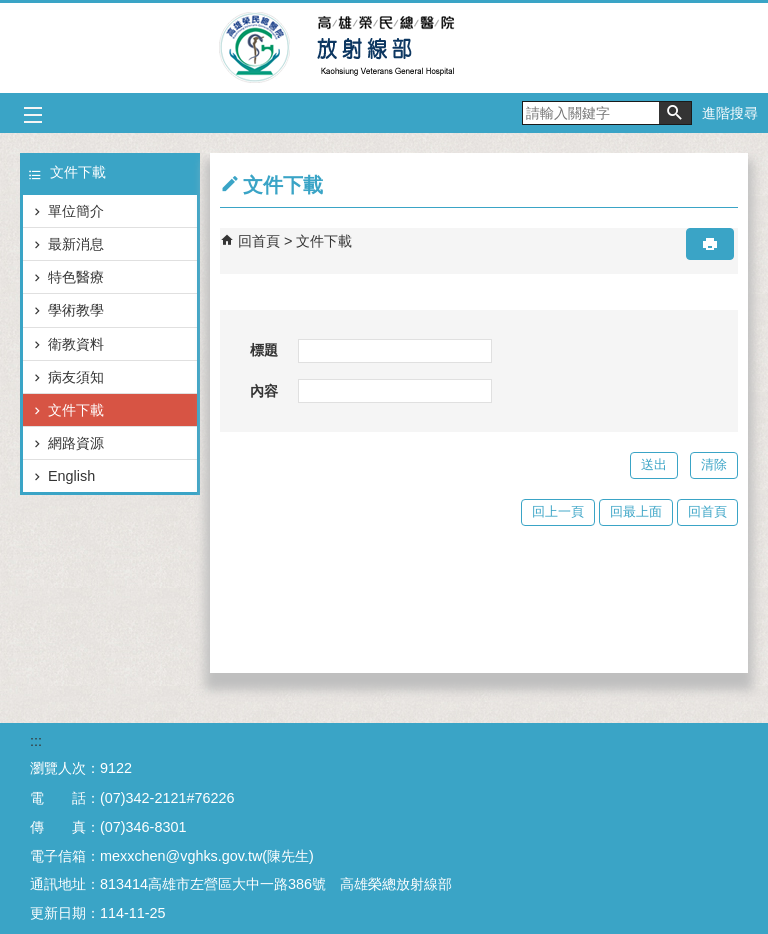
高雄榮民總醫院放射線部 (384, 48)
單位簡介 (76, 211)
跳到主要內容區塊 (10, 10)
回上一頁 (558, 511)
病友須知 (76, 377)
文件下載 (76, 410)
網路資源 (76, 443)
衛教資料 (76, 344)
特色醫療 (76, 277)
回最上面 (636, 511)
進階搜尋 (730, 113)
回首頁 (259, 241)
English (71, 476)
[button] (675, 113)
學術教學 (76, 310)
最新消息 (76, 244)
